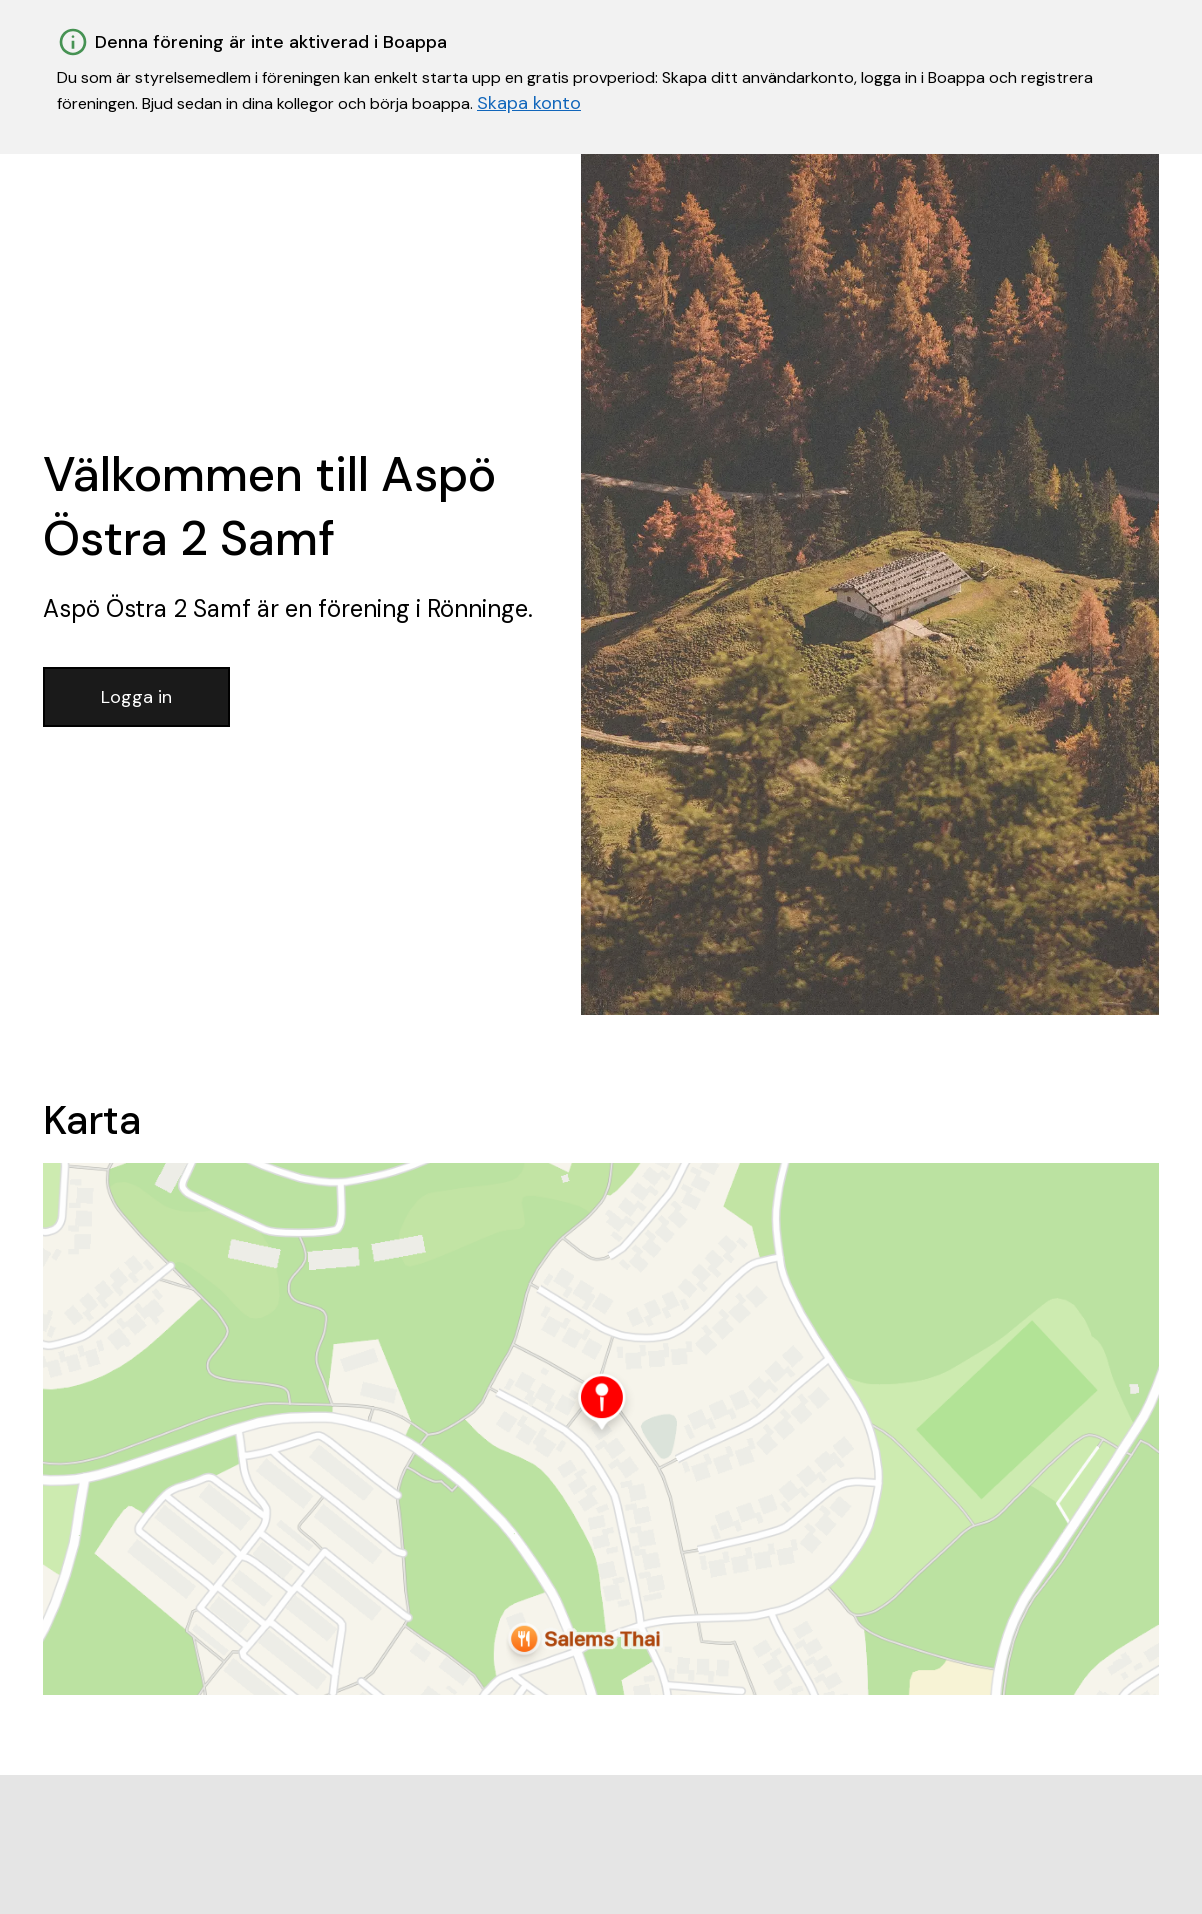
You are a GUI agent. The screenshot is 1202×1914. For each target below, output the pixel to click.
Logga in (136, 697)
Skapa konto (529, 103)
